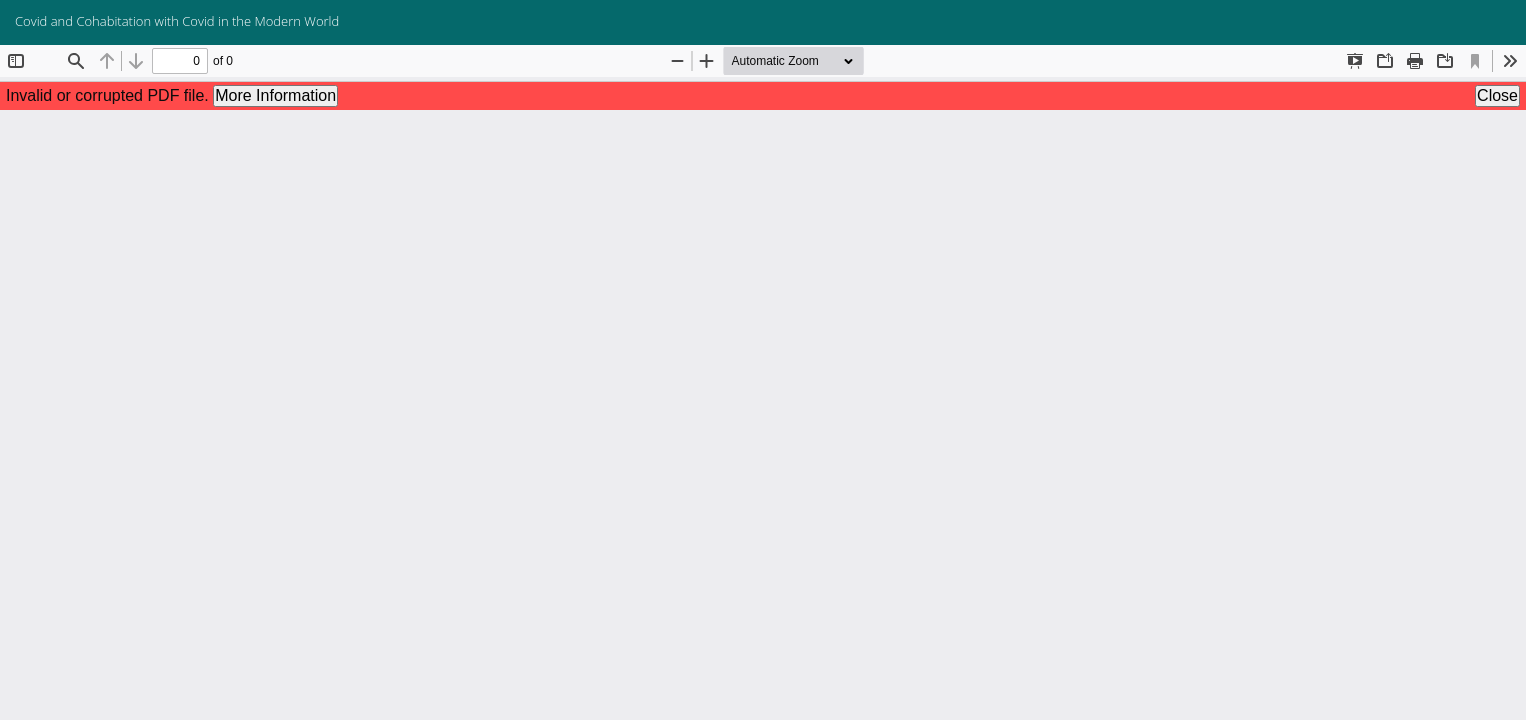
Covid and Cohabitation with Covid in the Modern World (177, 21)
